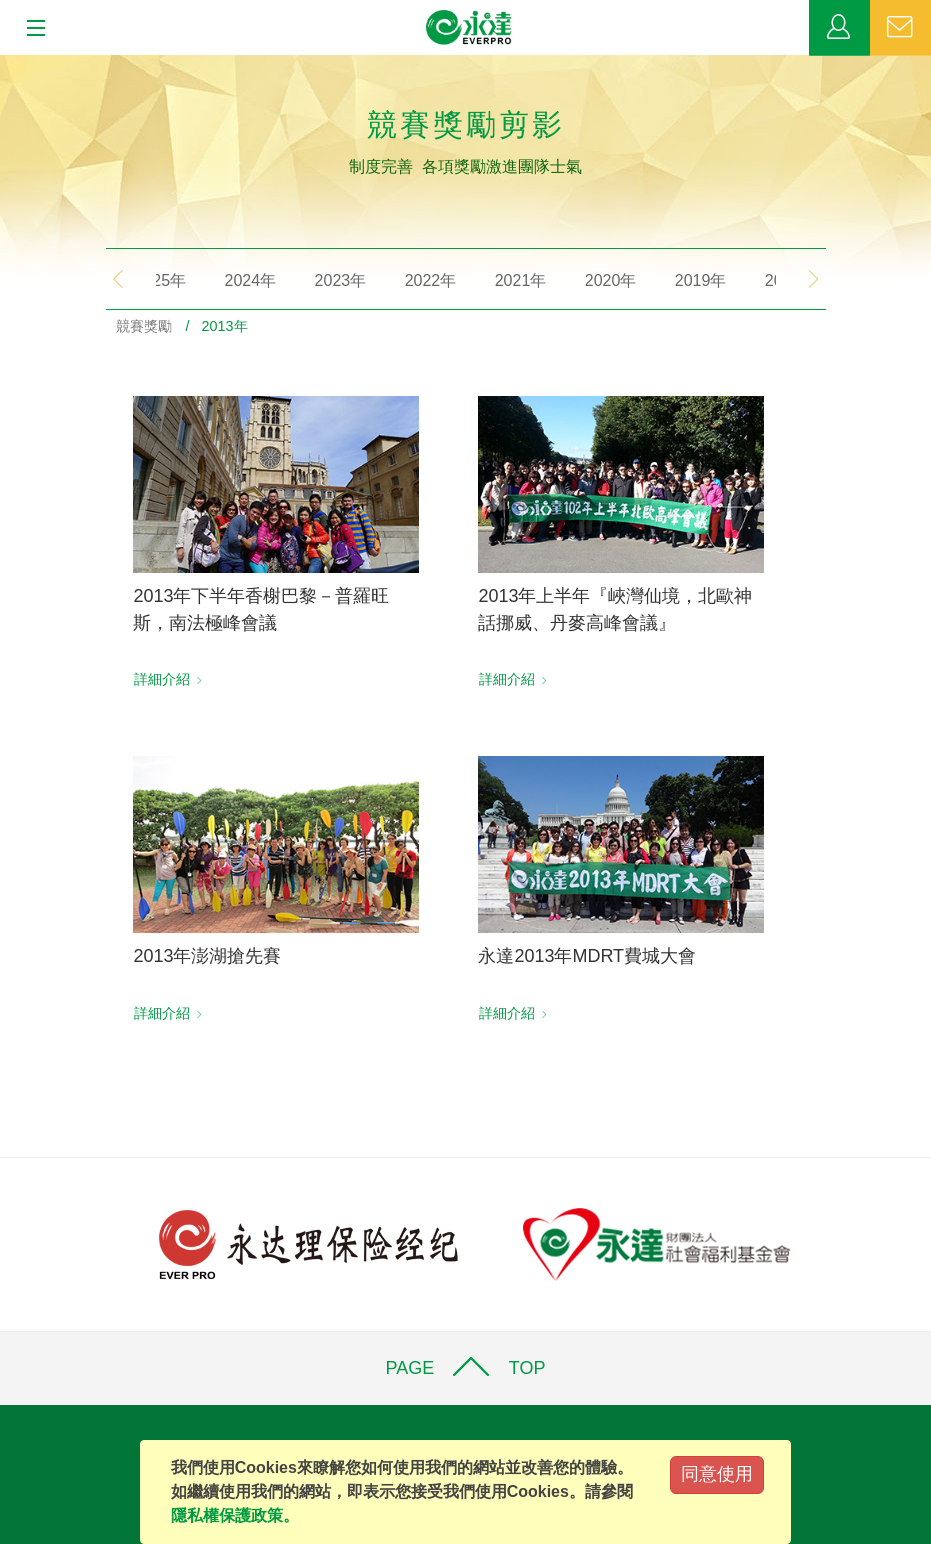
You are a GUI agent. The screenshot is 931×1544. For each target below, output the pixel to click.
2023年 (326, 280)
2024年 (236, 280)
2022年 (416, 280)
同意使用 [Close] (717, 1474)
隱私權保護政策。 (235, 1515)
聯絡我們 (900, 28)
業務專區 (839, 28)
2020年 (596, 280)
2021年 (506, 280)
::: (6, 65)
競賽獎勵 (144, 326)
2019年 (686, 280)
